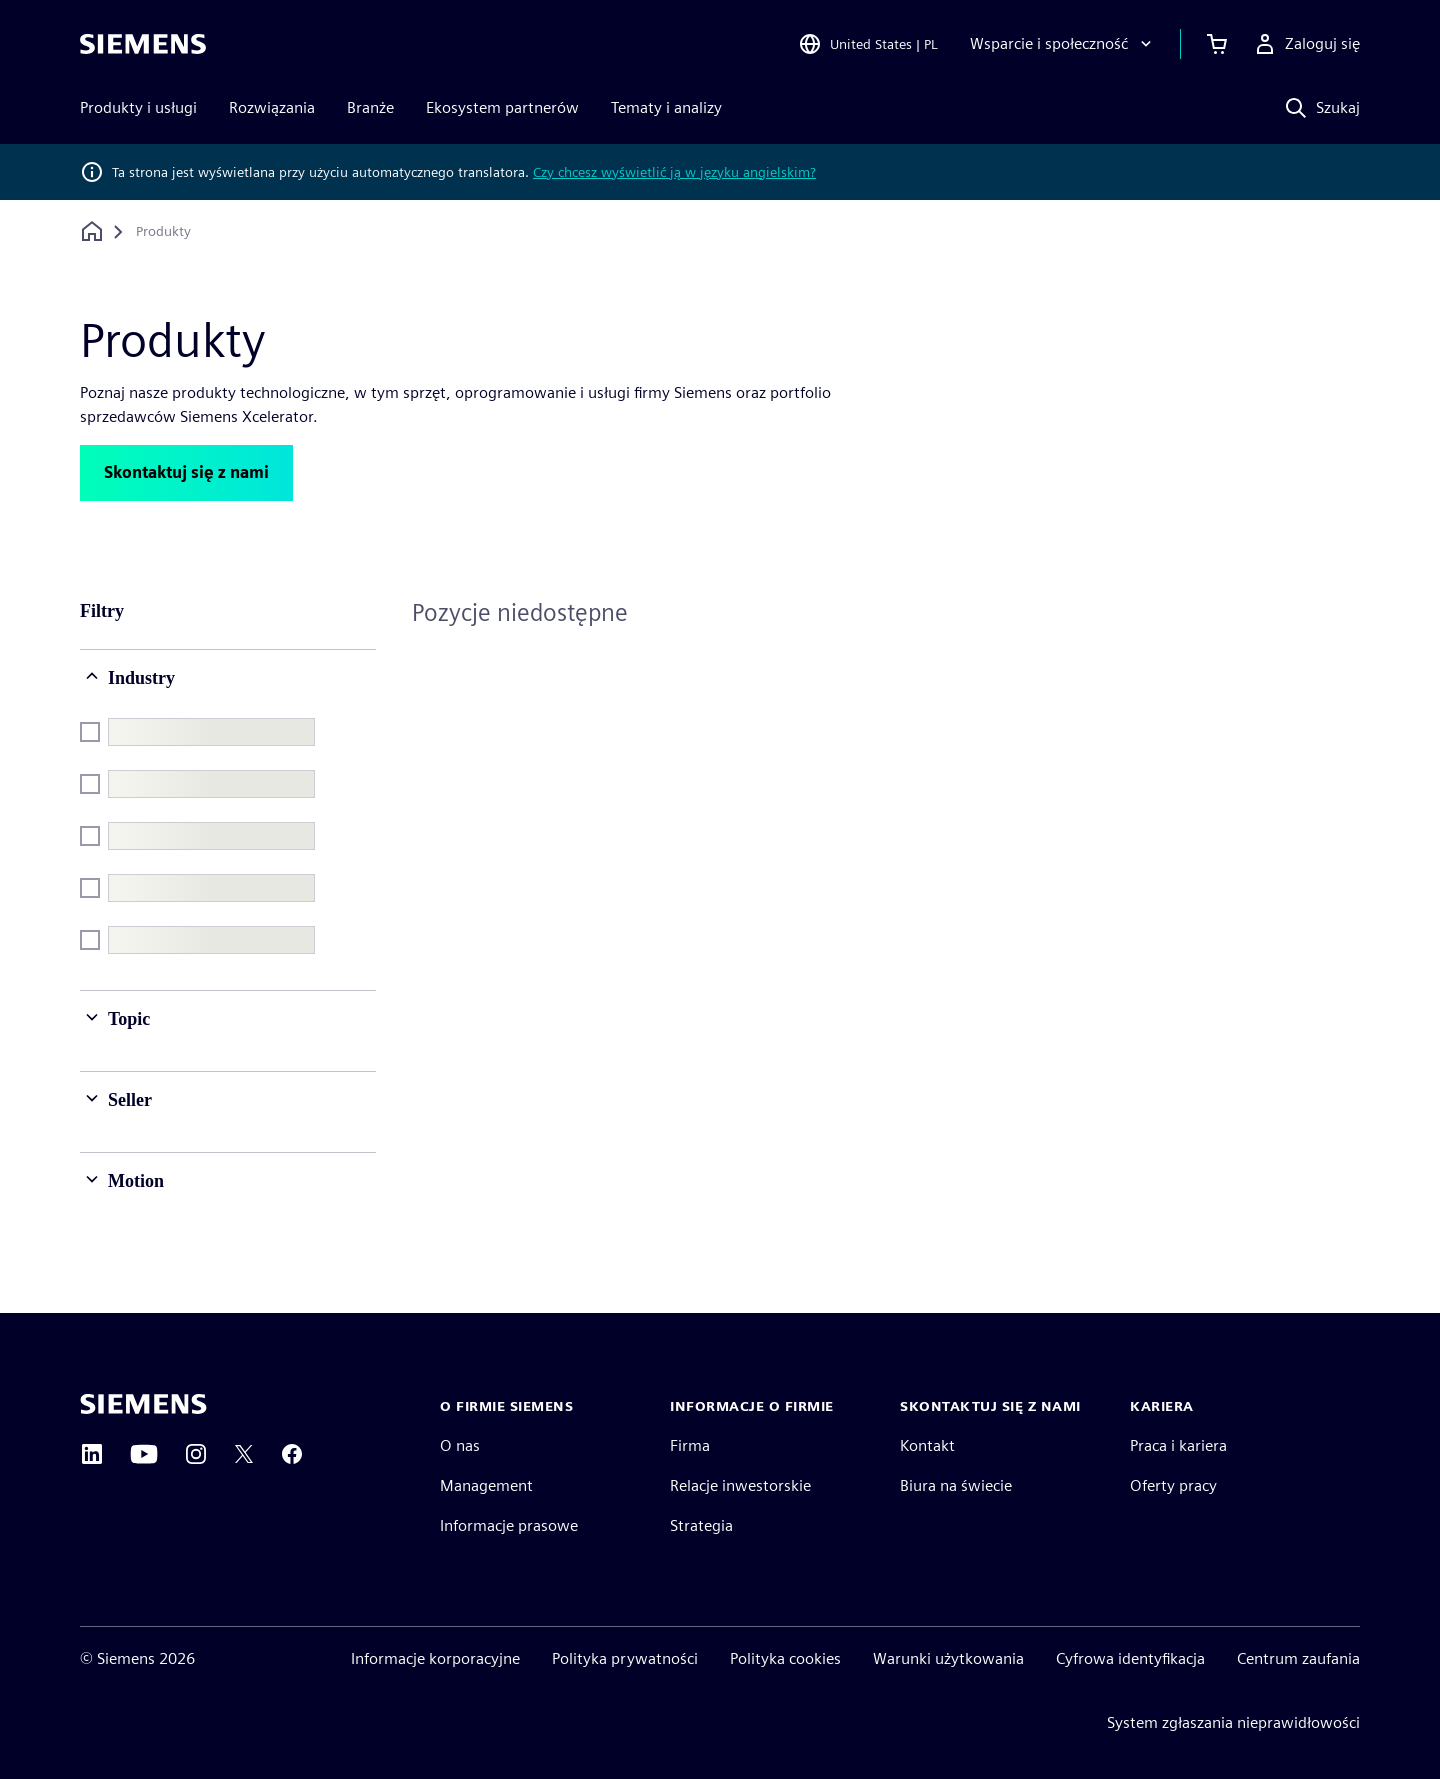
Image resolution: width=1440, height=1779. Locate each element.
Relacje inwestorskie (740, 1485)
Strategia (701, 1525)
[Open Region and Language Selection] (868, 44)
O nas (460, 1445)
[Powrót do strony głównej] (92, 231)
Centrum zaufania (1298, 1658)
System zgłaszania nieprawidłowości (1233, 1722)
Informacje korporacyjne (435, 1658)
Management (486, 1485)
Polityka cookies (785, 1658)
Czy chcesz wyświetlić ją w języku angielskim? (674, 172)
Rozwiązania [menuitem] (272, 107)
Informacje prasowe (509, 1525)
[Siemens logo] (143, 44)
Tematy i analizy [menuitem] (666, 107)
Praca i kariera (1178, 1445)
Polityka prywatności (625, 1658)
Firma (690, 1445)
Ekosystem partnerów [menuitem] (502, 107)
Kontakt (927, 1445)
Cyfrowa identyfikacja (1130, 1658)
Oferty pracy (1173, 1485)
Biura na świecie (956, 1485)
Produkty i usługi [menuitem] (138, 107)
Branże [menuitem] (370, 107)
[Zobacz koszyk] (1217, 44)
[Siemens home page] (143, 1404)
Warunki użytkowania (948, 1658)
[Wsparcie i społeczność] (1063, 44)
